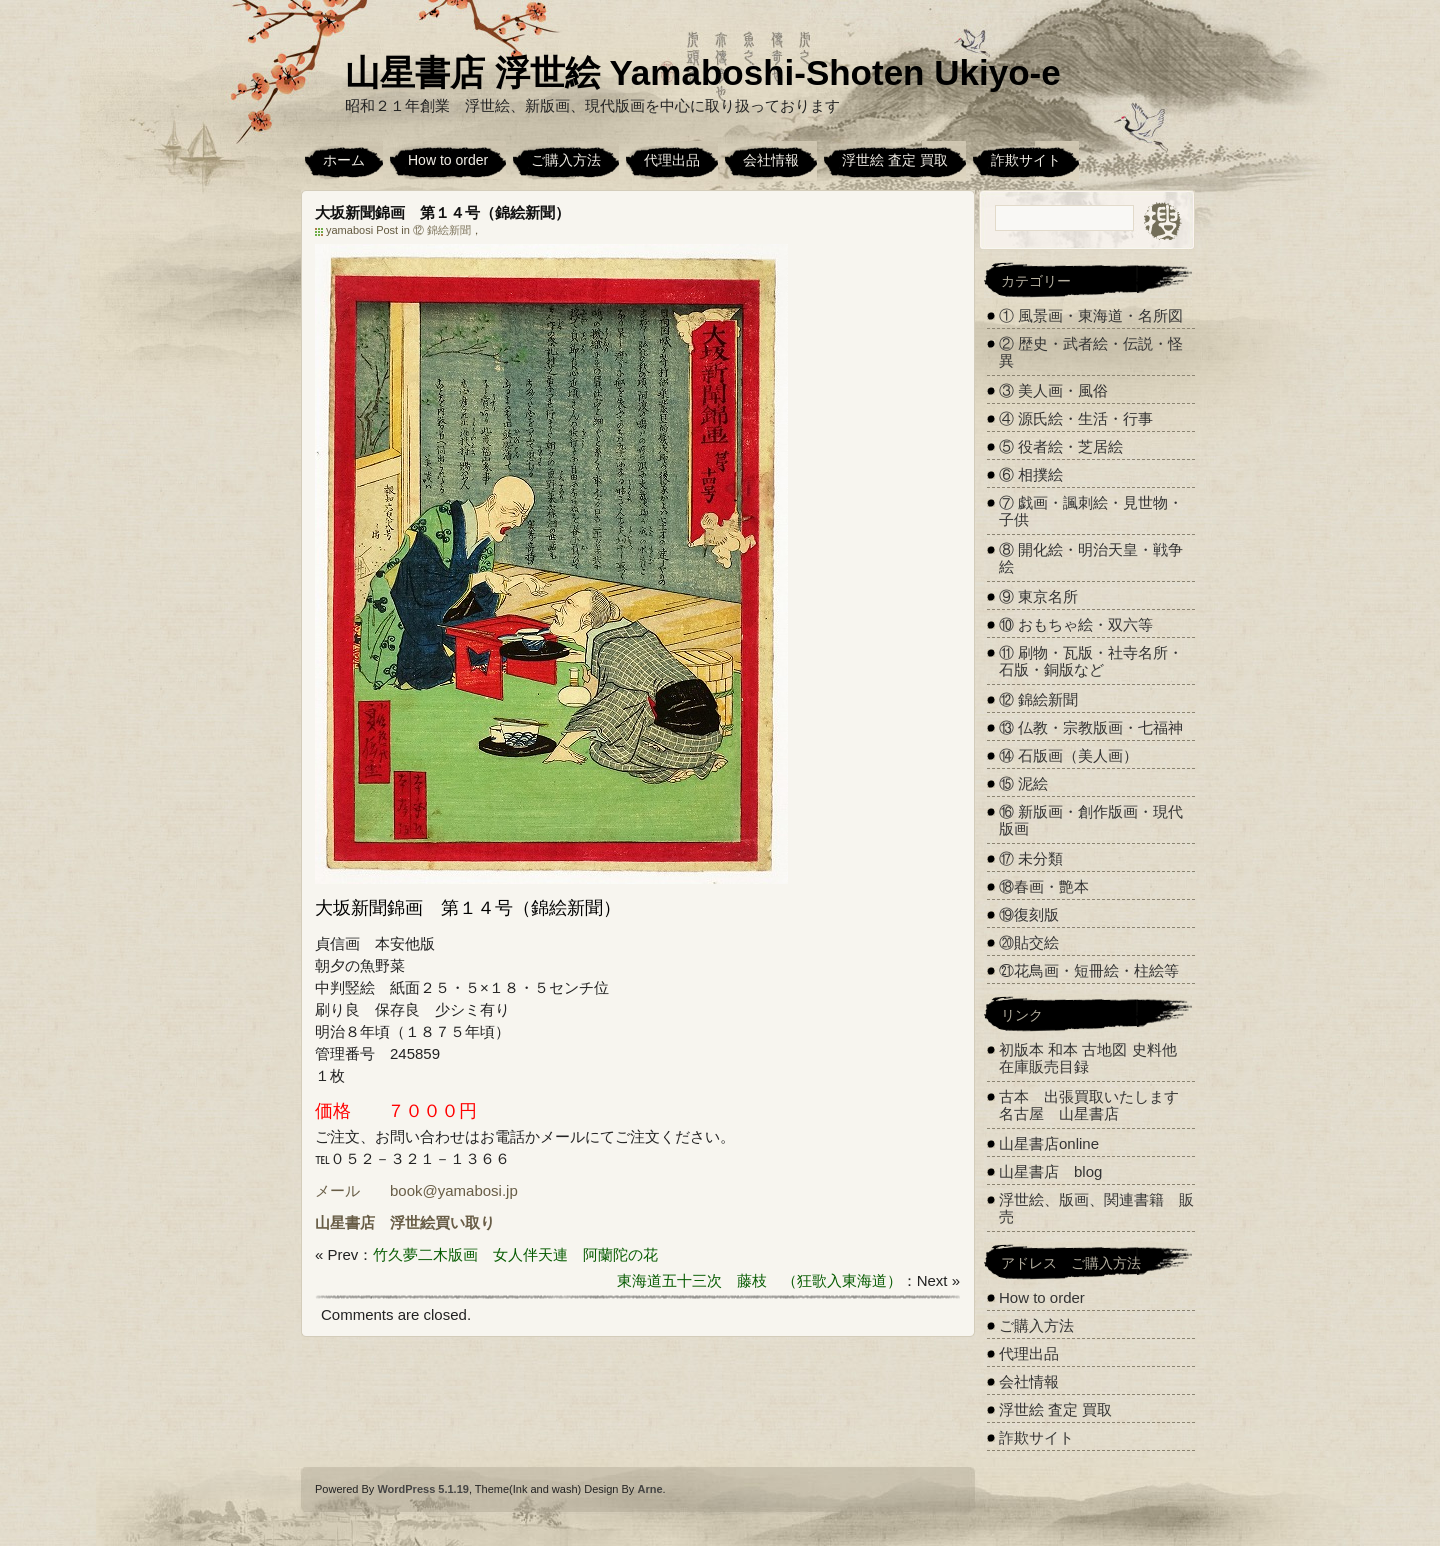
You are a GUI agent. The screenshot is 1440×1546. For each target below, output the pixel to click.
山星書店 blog (1050, 1171)
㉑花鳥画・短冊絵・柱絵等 (1089, 970)
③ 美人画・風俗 (1053, 390)
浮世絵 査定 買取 (895, 160)
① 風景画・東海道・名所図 (1091, 315)
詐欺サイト (1026, 160)
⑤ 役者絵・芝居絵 (1061, 446)
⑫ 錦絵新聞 (442, 230)
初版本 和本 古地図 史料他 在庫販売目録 (1088, 1058)
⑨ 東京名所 (1038, 596)
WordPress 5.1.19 (423, 1489)
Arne (649, 1489)
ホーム (344, 160)
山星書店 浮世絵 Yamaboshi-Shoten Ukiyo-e (703, 72)
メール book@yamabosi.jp (416, 1190)
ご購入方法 (566, 160)
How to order (448, 160)
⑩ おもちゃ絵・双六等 (1076, 624)
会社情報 (771, 160)
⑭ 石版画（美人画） (1068, 755)
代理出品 (672, 160)
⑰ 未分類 (1031, 858)
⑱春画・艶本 (1044, 886)
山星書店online (1049, 1143)
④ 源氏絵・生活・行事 (1076, 418)
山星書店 (345, 1222)
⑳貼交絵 (1029, 942)
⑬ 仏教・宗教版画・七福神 (1091, 727)
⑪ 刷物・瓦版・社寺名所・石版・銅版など (1091, 661)
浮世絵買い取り (442, 1222)
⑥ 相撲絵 (1031, 474)
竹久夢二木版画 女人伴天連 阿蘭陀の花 (515, 1254)
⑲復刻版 (1029, 914)
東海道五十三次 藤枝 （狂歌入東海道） (759, 1280)
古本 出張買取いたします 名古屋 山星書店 (1096, 1105)
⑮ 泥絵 (1023, 783)
